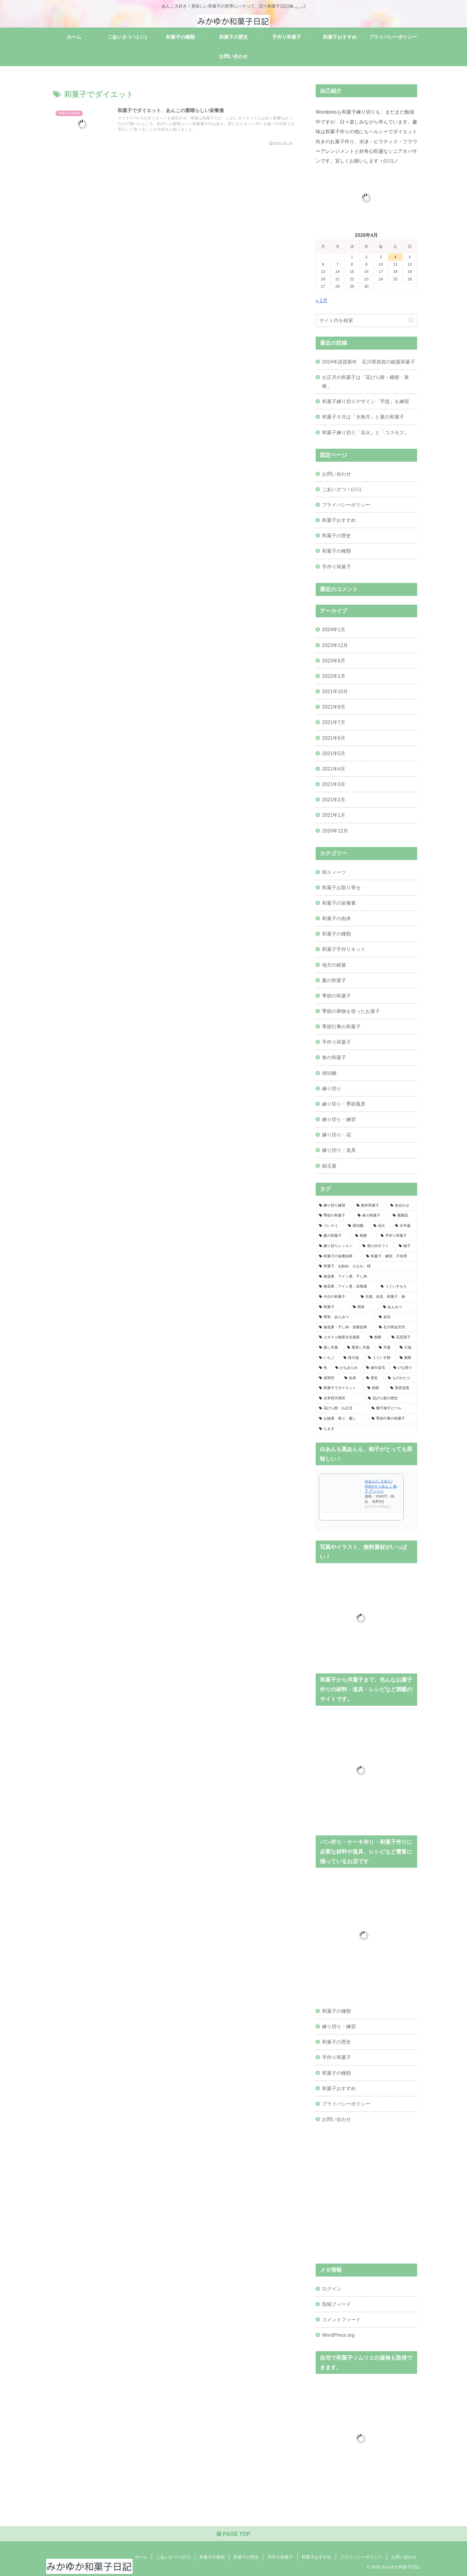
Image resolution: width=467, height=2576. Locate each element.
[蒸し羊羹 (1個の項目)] (329, 1347)
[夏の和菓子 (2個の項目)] (333, 1235)
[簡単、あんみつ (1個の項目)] (345, 1317)
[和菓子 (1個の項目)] (332, 1307)
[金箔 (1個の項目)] (396, 1317)
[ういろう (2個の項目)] (330, 1225)
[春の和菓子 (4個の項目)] (372, 1215)
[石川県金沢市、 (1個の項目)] (396, 1327)
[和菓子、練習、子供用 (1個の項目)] (390, 1256)
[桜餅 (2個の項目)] (365, 1235)
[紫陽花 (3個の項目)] (403, 1215)
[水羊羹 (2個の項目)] (404, 1225)
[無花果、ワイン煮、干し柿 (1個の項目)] (366, 1276)
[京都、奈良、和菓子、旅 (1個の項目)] (387, 1296)
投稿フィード (336, 2304)
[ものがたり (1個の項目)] (401, 1378)
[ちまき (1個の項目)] (366, 1428)
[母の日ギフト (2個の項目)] (377, 1246)
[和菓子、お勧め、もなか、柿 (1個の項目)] (366, 1266)
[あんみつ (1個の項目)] (398, 1307)
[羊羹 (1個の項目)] (386, 1347)
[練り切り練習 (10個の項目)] (334, 1205)
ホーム (141, 2557)
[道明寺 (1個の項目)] (328, 1378)
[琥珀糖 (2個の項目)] (357, 1225)
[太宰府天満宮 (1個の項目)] (340, 1398)
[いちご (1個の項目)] (328, 1357)
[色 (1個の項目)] (323, 1367)
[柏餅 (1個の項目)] (377, 1337)
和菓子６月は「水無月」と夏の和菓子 (363, 416)
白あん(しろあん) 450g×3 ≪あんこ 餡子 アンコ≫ (381, 1486)
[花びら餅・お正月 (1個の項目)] (342, 1408)
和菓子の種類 (336, 551)
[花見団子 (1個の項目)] (403, 1337)
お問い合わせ (336, 474)
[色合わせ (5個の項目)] (402, 1205)
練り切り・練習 (339, 2026)
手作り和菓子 (336, 566)
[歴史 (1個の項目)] (373, 1378)
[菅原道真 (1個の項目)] (402, 1388)
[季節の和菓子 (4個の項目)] (335, 1215)
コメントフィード (341, 2319)
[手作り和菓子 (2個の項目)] (397, 1235)
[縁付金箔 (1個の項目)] (376, 1367)
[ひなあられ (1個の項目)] (347, 1367)
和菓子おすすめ (339, 520)
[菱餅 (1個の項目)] (407, 1357)
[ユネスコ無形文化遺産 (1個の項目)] (341, 1337)
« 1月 (321, 300)
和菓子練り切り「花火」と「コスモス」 (365, 432)
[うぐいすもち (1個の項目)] (397, 1286)
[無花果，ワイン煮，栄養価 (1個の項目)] (346, 1286)
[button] (411, 320)
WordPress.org (338, 2335)
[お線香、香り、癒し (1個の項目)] (342, 1418)
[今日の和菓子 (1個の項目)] (336, 1296)
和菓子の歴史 (336, 535)
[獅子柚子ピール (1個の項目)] (393, 1408)
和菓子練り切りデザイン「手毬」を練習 (365, 401)
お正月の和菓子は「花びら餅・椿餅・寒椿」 (365, 381)
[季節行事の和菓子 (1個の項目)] (393, 1418)
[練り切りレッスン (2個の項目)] (337, 1246)
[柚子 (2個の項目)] (406, 1246)
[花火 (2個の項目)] (381, 1225)
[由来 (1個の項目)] (352, 1378)
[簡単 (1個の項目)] (364, 1307)
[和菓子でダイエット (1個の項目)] (339, 1388)
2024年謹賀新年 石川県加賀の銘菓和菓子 (368, 361)
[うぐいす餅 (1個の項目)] (380, 1357)
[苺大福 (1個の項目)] (352, 1357)
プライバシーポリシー (346, 504)
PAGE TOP (233, 2534)
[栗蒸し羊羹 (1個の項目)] (359, 1347)
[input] (366, 320)
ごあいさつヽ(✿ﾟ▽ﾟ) (341, 489)
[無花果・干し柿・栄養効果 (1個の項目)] (345, 1327)
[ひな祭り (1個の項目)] (404, 1367)
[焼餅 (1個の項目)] (375, 1388)
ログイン (331, 2288)
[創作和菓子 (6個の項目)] (370, 1205)
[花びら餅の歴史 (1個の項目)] (391, 1398)
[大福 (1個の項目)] (407, 1347)
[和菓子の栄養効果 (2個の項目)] (339, 1256)
